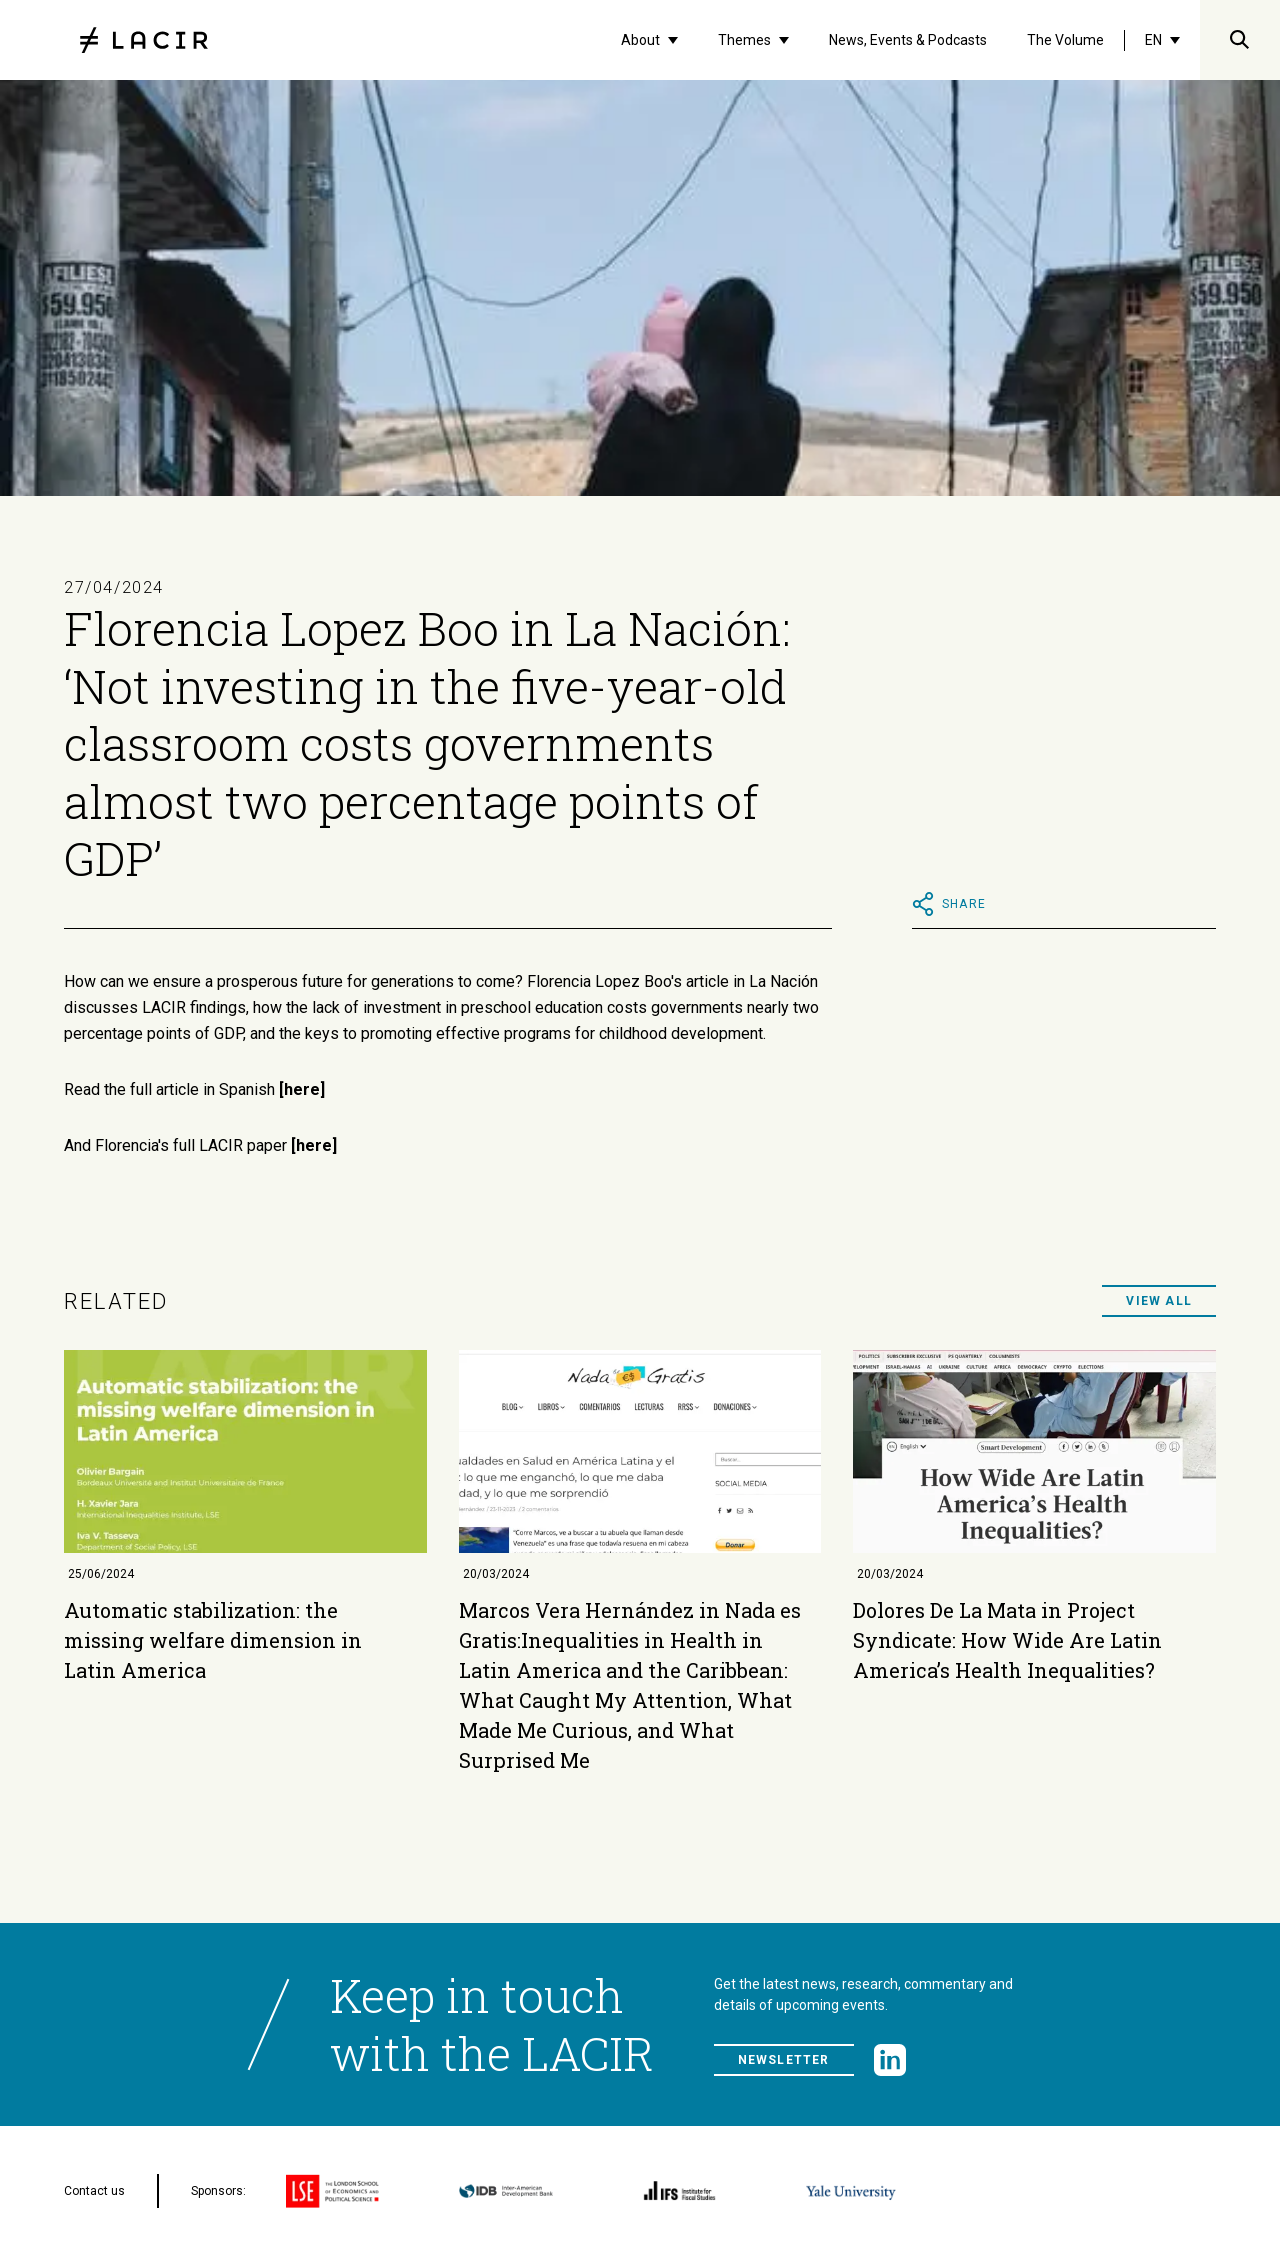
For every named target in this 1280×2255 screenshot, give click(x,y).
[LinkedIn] (890, 2060)
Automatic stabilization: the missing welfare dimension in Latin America (213, 1640)
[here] (302, 1089)
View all (1159, 1301)
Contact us (94, 2191)
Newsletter (784, 2060)
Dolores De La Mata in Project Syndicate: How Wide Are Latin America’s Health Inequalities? (1007, 1640)
